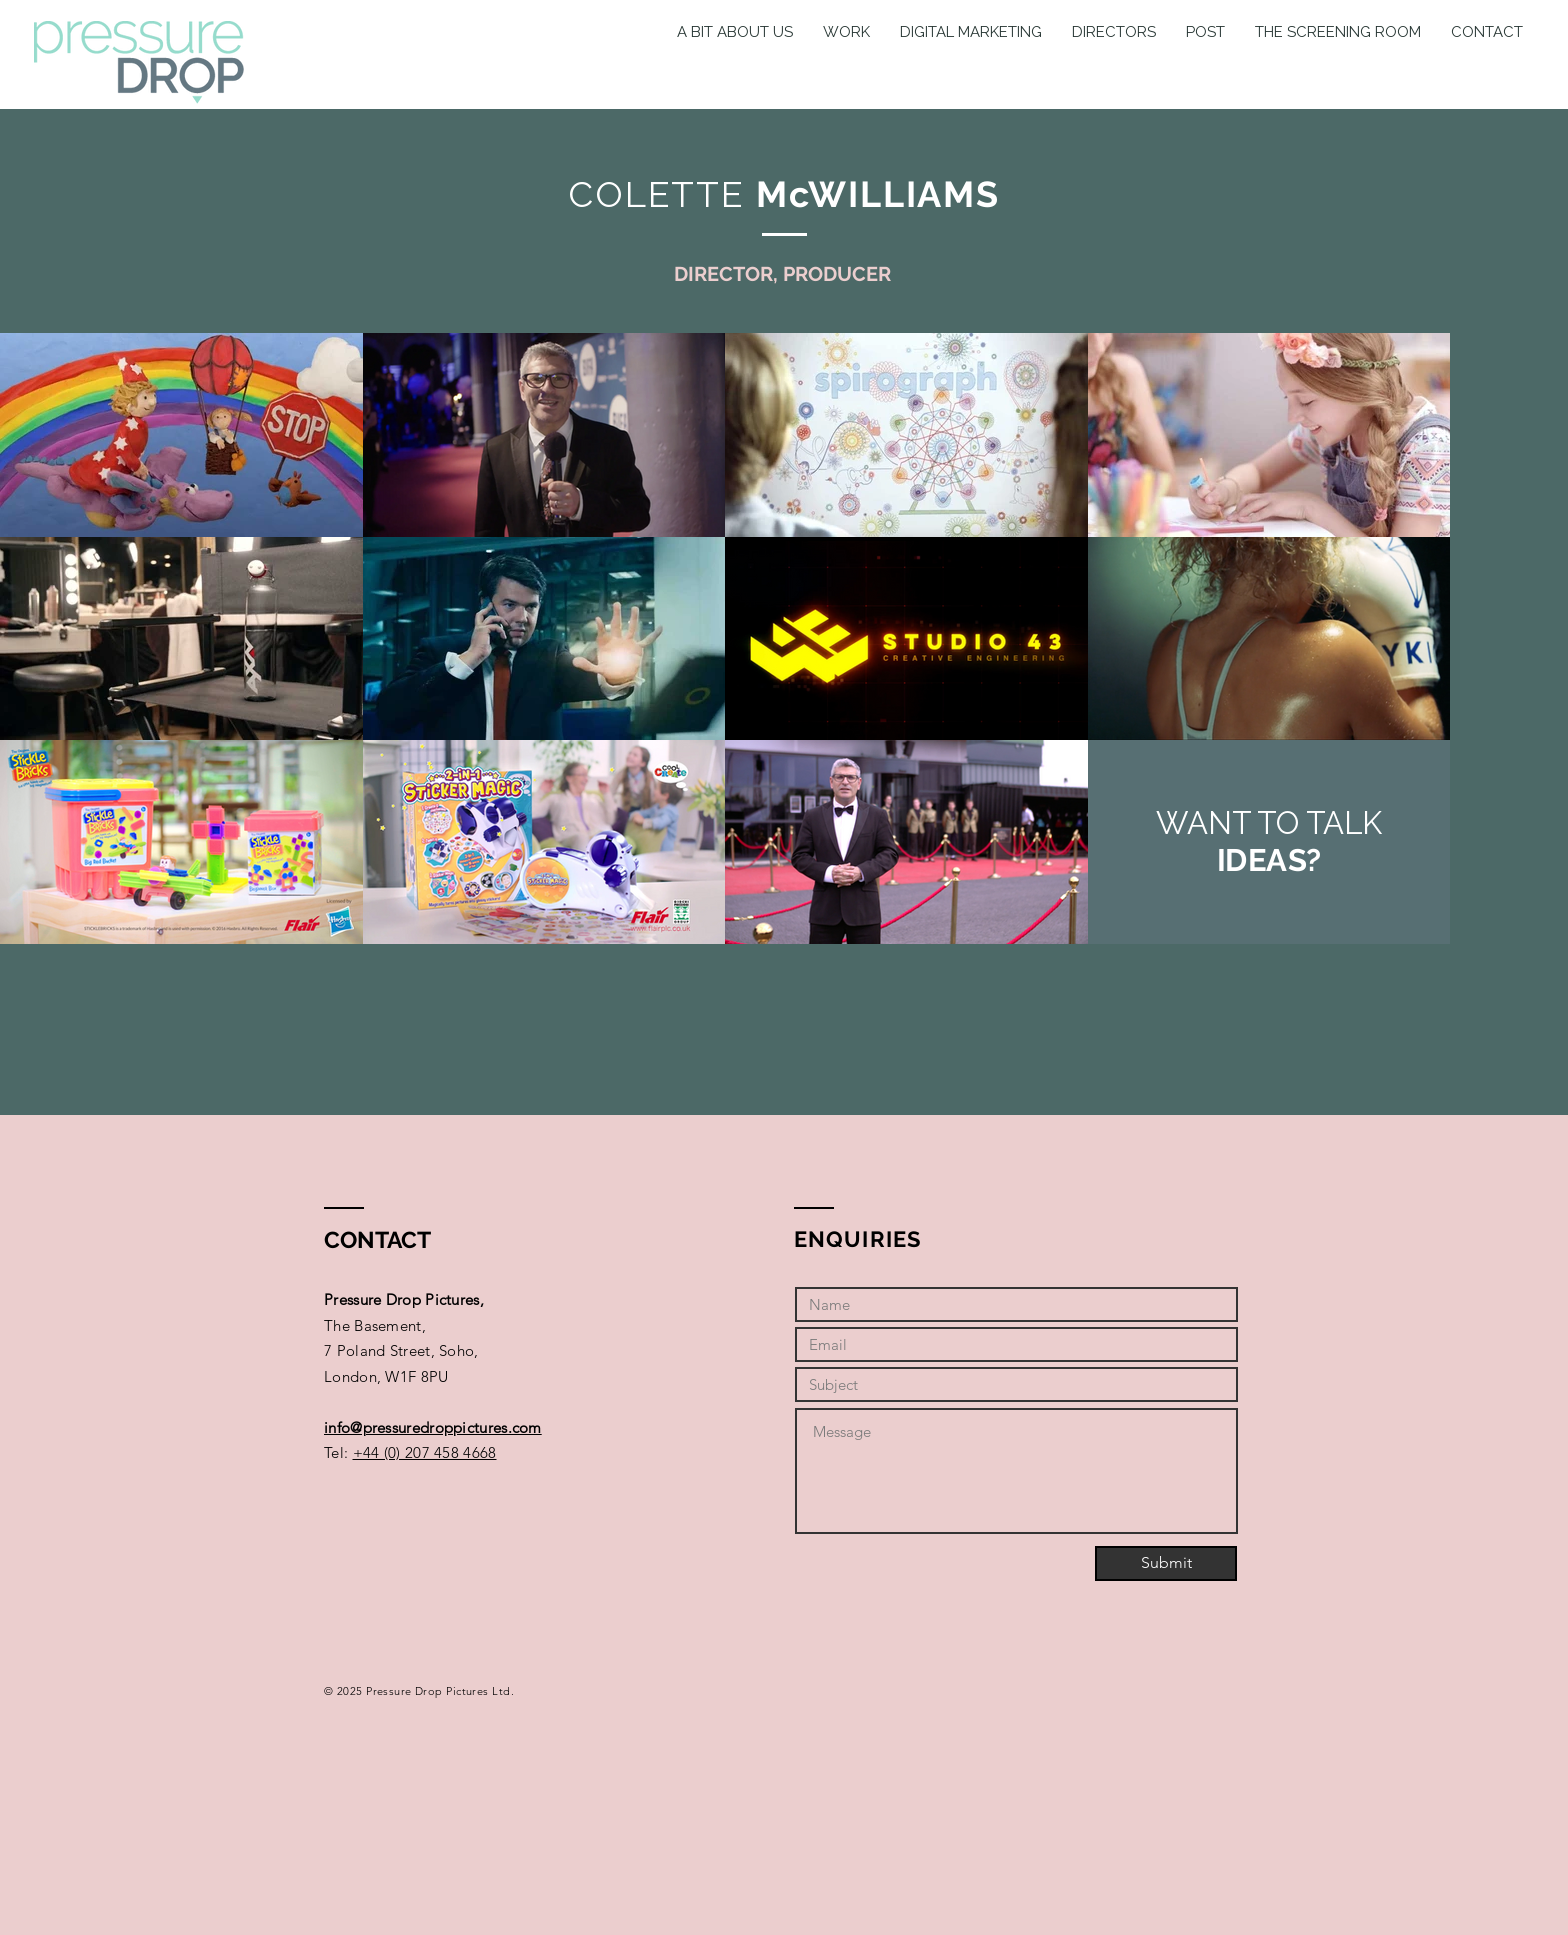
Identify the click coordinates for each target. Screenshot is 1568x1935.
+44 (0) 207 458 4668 (425, 1452)
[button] (1114, 32)
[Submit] (1166, 1563)
